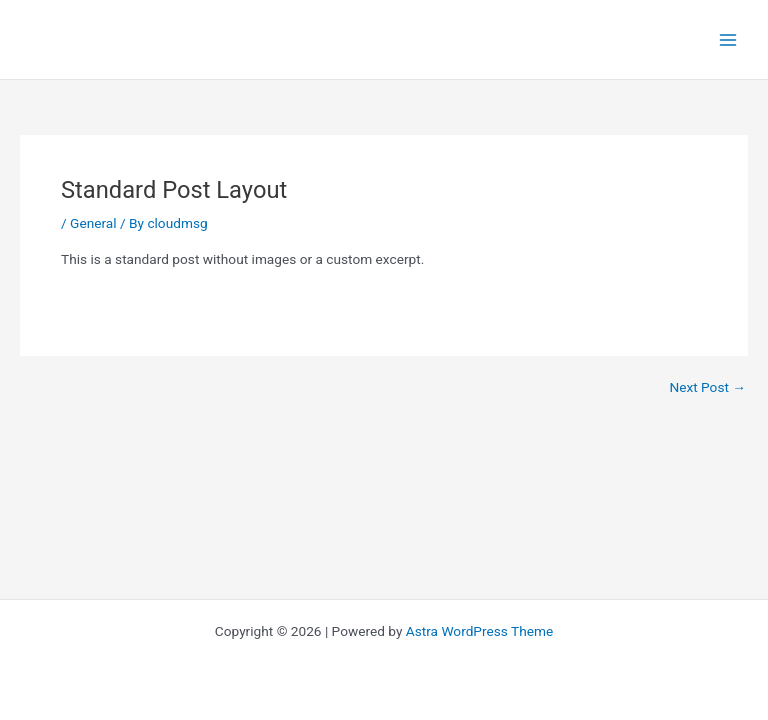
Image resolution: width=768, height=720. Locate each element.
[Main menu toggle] (728, 39)
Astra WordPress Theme (479, 631)
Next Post (707, 388)
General (93, 223)
